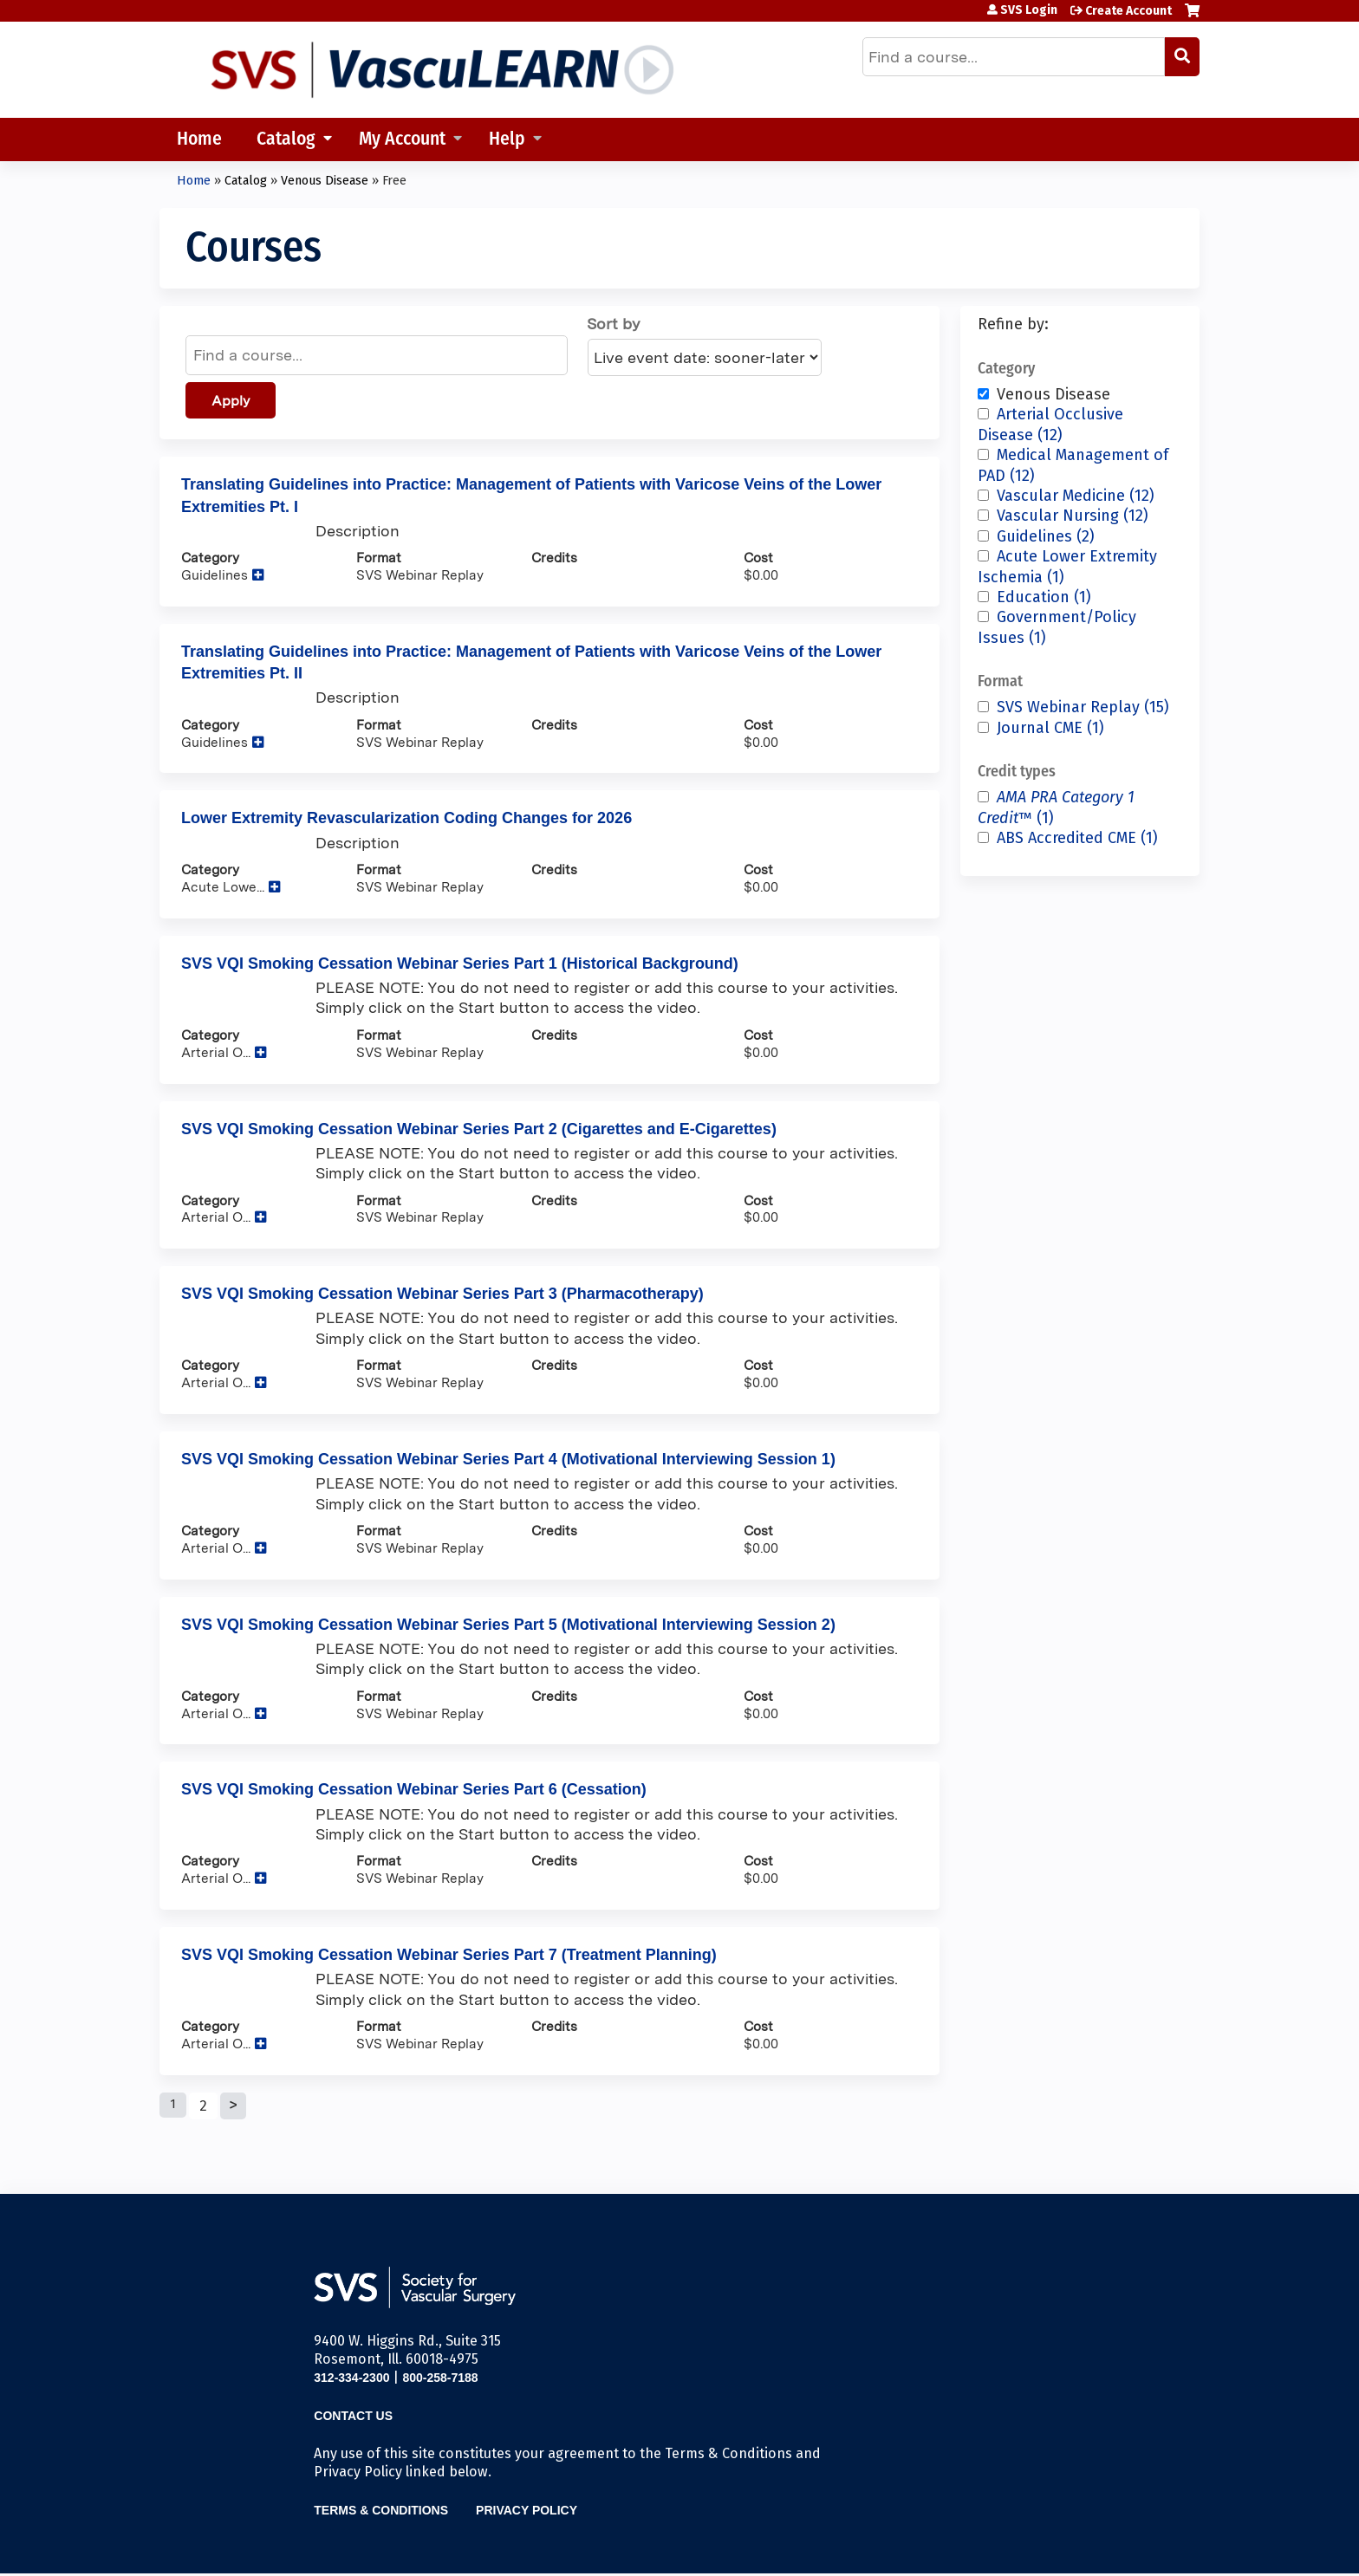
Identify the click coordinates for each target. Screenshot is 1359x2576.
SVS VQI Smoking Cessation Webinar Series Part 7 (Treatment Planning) (449, 1954)
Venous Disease (324, 180)
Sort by (613, 324)
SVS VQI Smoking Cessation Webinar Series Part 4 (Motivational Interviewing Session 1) (508, 1459)
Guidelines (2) (1046, 536)
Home (199, 140)
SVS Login (1028, 10)
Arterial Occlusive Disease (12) (1050, 424)
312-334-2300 (351, 2378)
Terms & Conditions (381, 2510)
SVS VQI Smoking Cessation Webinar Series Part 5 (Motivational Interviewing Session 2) (508, 1624)
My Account (402, 140)
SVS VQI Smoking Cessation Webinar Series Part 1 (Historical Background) (459, 963)
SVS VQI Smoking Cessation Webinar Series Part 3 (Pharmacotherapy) (442, 1293)
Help (507, 140)
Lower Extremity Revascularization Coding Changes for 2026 (406, 818)
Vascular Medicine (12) (1075, 495)
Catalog (286, 140)
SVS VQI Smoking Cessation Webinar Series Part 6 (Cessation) (414, 1789)
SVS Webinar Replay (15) (1083, 707)
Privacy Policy (526, 2510)
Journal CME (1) (1050, 727)
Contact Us (353, 2416)
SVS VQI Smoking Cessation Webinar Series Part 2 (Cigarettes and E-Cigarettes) (479, 1129)
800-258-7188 (440, 2378)
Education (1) (1044, 597)
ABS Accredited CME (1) (1077, 837)
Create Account (1128, 10)
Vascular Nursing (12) (1072, 515)
